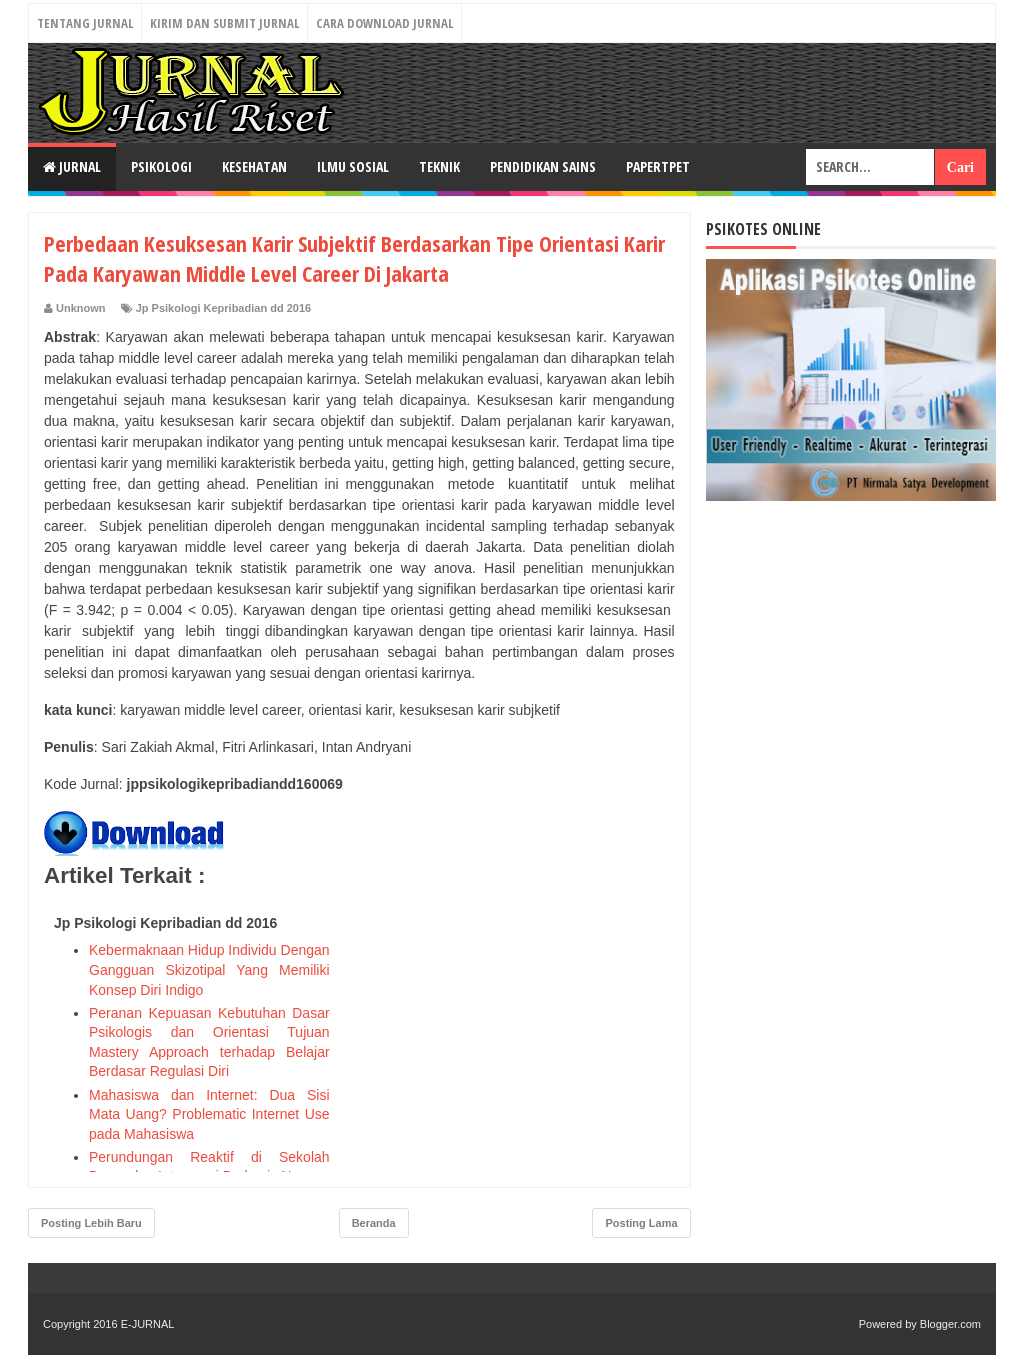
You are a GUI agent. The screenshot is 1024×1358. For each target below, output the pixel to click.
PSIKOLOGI (161, 166)
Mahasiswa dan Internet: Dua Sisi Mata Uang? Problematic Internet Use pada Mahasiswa (209, 1114)
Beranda (374, 1223)
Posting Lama (641, 1223)
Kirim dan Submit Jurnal (224, 23)
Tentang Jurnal (85, 23)
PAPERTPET (658, 166)
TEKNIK (439, 166)
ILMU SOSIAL (353, 166)
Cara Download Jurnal (384, 23)
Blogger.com (950, 1324)
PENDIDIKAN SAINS (543, 166)
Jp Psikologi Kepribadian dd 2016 (223, 308)
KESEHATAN (254, 166)
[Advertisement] (525, 1032)
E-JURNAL (148, 1324)
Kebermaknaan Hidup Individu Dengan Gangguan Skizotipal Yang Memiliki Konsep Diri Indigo (209, 969)
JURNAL (72, 166)
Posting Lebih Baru (91, 1223)
